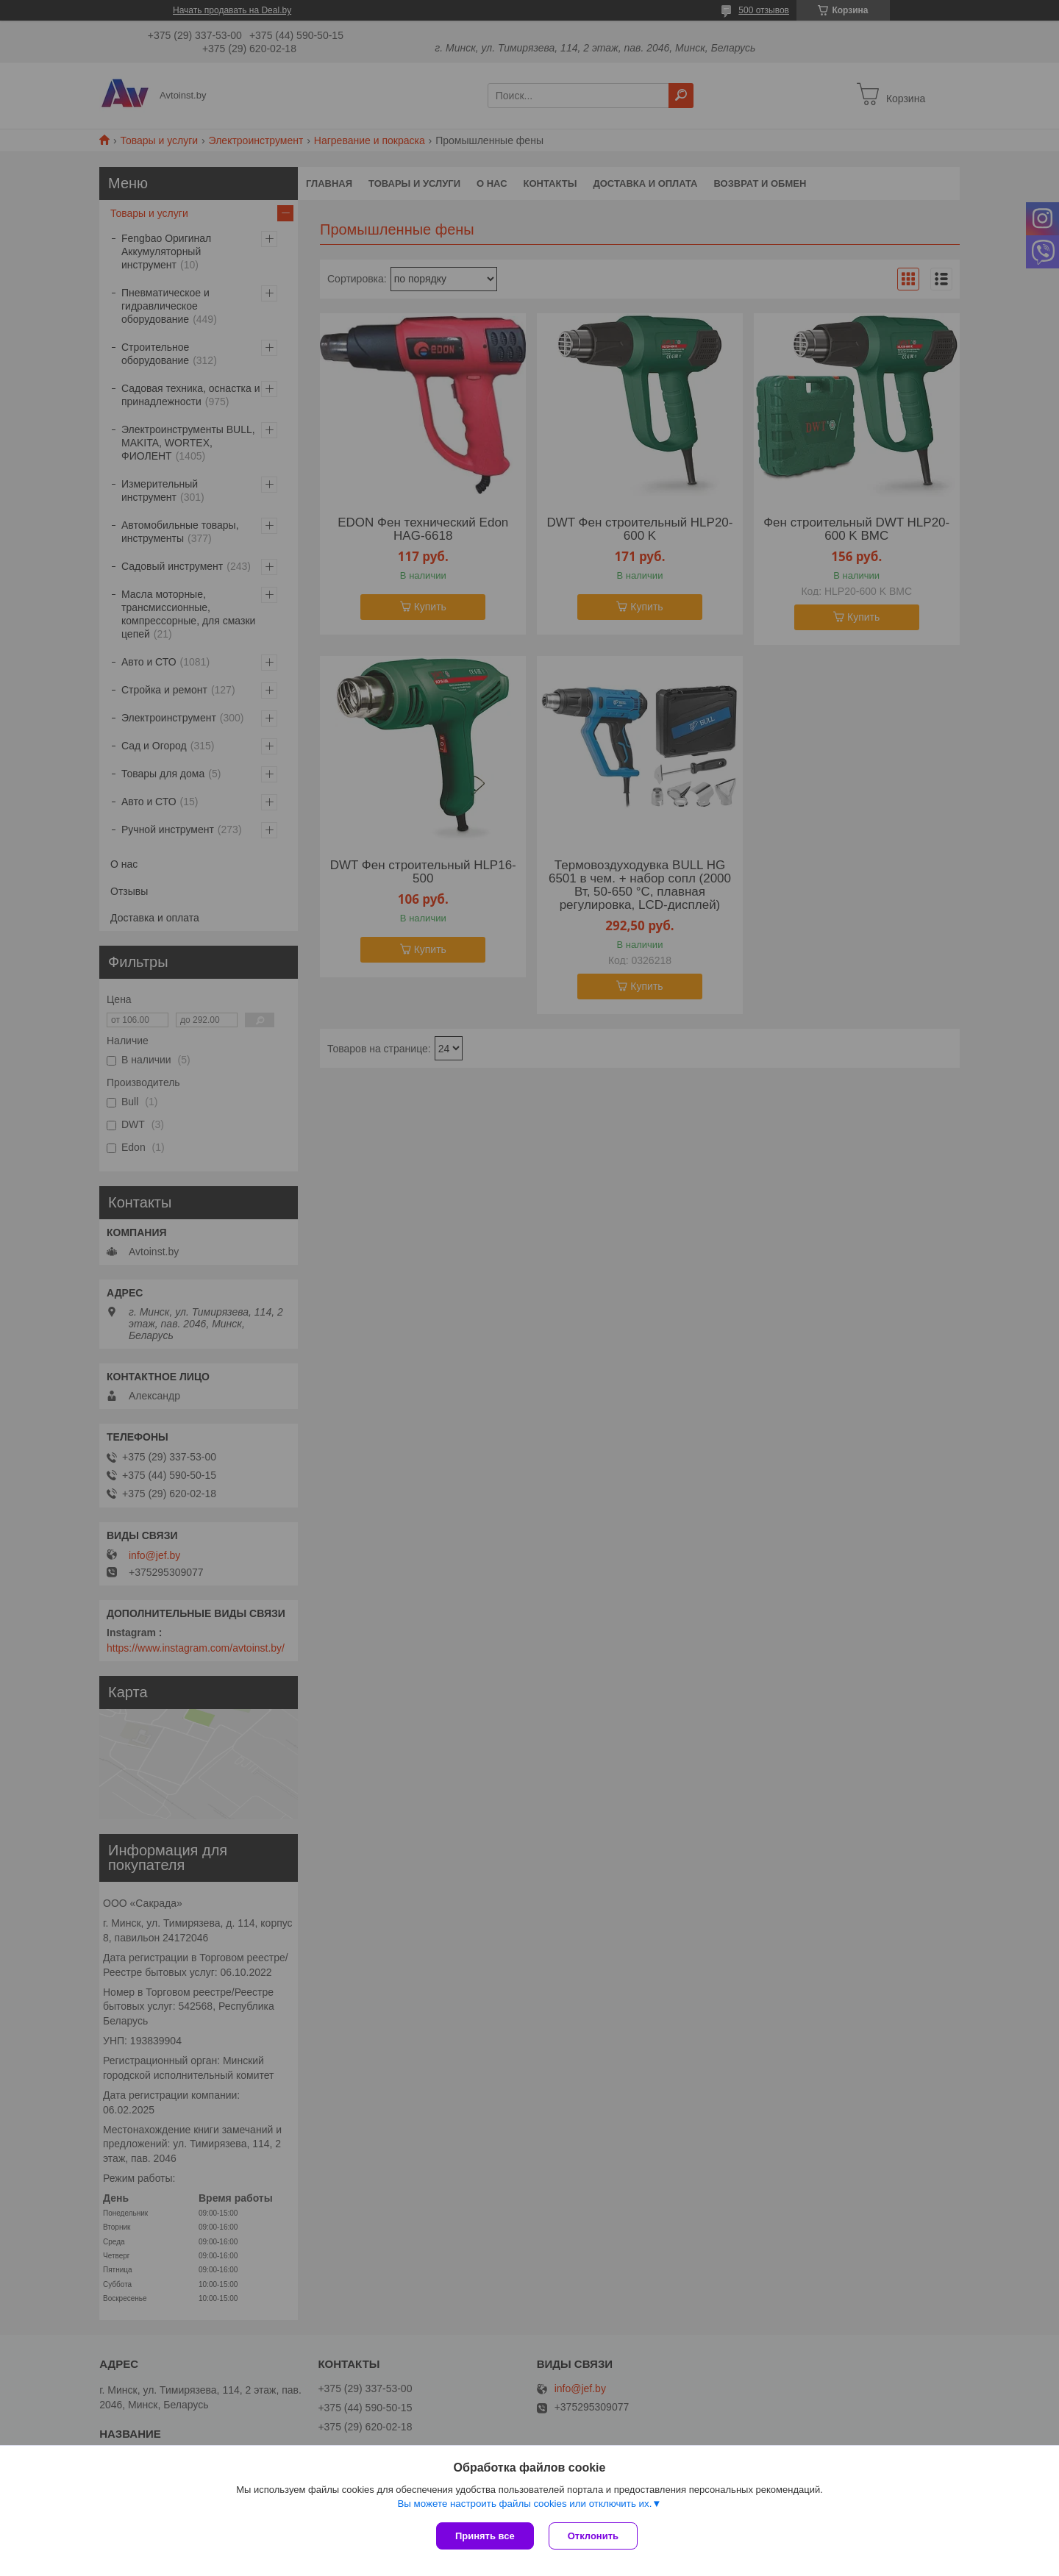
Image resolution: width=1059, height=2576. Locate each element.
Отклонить (593, 2535)
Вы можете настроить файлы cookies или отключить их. (524, 2503)
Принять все (485, 2535)
